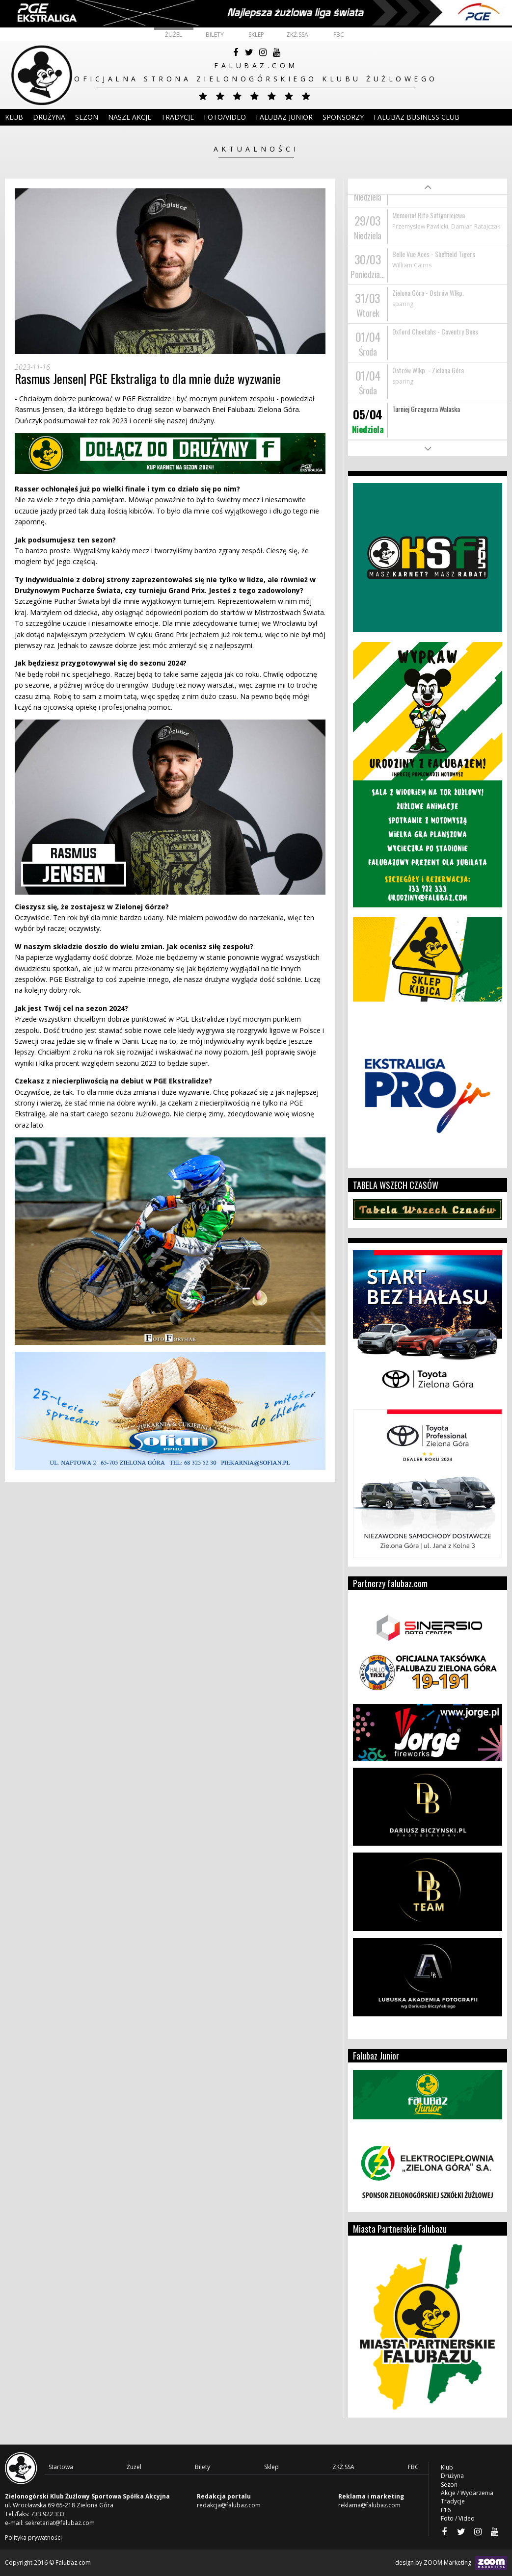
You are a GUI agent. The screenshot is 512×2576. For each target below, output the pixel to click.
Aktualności (256, 149)
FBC (338, 34)
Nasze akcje (129, 117)
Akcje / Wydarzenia (467, 2493)
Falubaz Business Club (416, 117)
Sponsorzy (343, 117)
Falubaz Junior (284, 117)
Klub (14, 117)
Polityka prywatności (33, 2537)
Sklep (256, 34)
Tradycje (177, 117)
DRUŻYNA (49, 117)
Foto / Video (458, 2518)
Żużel (173, 34)
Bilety (215, 34)
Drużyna (452, 2476)
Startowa (61, 2467)
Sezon (86, 117)
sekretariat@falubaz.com (60, 2523)
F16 (446, 2510)
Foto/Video (225, 117)
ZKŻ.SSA (297, 34)
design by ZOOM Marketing (451, 2563)
